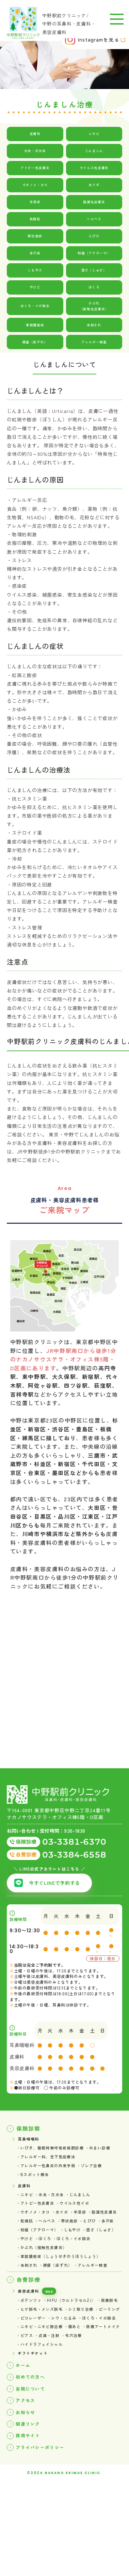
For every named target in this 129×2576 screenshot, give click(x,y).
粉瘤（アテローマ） (94, 253)
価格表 (59, 2349)
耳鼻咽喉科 (31, 2143)
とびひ (93, 236)
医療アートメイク (41, 2412)
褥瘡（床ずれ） (35, 345)
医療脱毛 (31, 2370)
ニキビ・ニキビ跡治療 (46, 2401)
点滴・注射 (102, 2412)
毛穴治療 (31, 2422)
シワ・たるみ (36, 2391)
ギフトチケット (36, 2432)
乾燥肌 (35, 219)
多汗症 (35, 253)
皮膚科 (35, 134)
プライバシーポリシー (46, 2540)
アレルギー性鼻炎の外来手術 (54, 2174)
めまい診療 (33, 2163)
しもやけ (35, 270)
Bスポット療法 (37, 2184)
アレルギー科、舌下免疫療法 (86, 2163)
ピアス (75, 2412)
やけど (35, 287)
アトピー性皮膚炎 (35, 168)
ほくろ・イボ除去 (35, 308)
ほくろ (93, 287)
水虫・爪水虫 (35, 151)
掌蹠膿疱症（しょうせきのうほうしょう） (70, 2300)
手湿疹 (35, 202)
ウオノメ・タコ (35, 185)
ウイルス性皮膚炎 (94, 168)
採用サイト (31, 2527)
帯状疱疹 (35, 236)
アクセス (28, 2487)
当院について (34, 2473)
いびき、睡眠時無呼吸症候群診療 (59, 2153)
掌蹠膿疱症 (35, 328)
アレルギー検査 (94, 345)
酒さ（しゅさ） (94, 270)
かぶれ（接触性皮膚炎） (94, 307)
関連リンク (31, 2514)
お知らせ (28, 2500)
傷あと (86, 2401)
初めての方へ (34, 2459)
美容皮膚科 (31, 2349)
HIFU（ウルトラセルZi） (81, 2360)
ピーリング (70, 2380)
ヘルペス (94, 219)
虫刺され (94, 328)
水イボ (93, 185)
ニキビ (93, 134)
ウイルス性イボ (86, 2218)
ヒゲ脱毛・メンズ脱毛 (73, 2370)
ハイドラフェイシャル (73, 2422)
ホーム (25, 2446)
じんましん (94, 151)
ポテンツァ (33, 2360)
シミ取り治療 (36, 2380)
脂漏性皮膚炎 (94, 202)
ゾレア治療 (107, 2174)
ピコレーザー (104, 2380)
